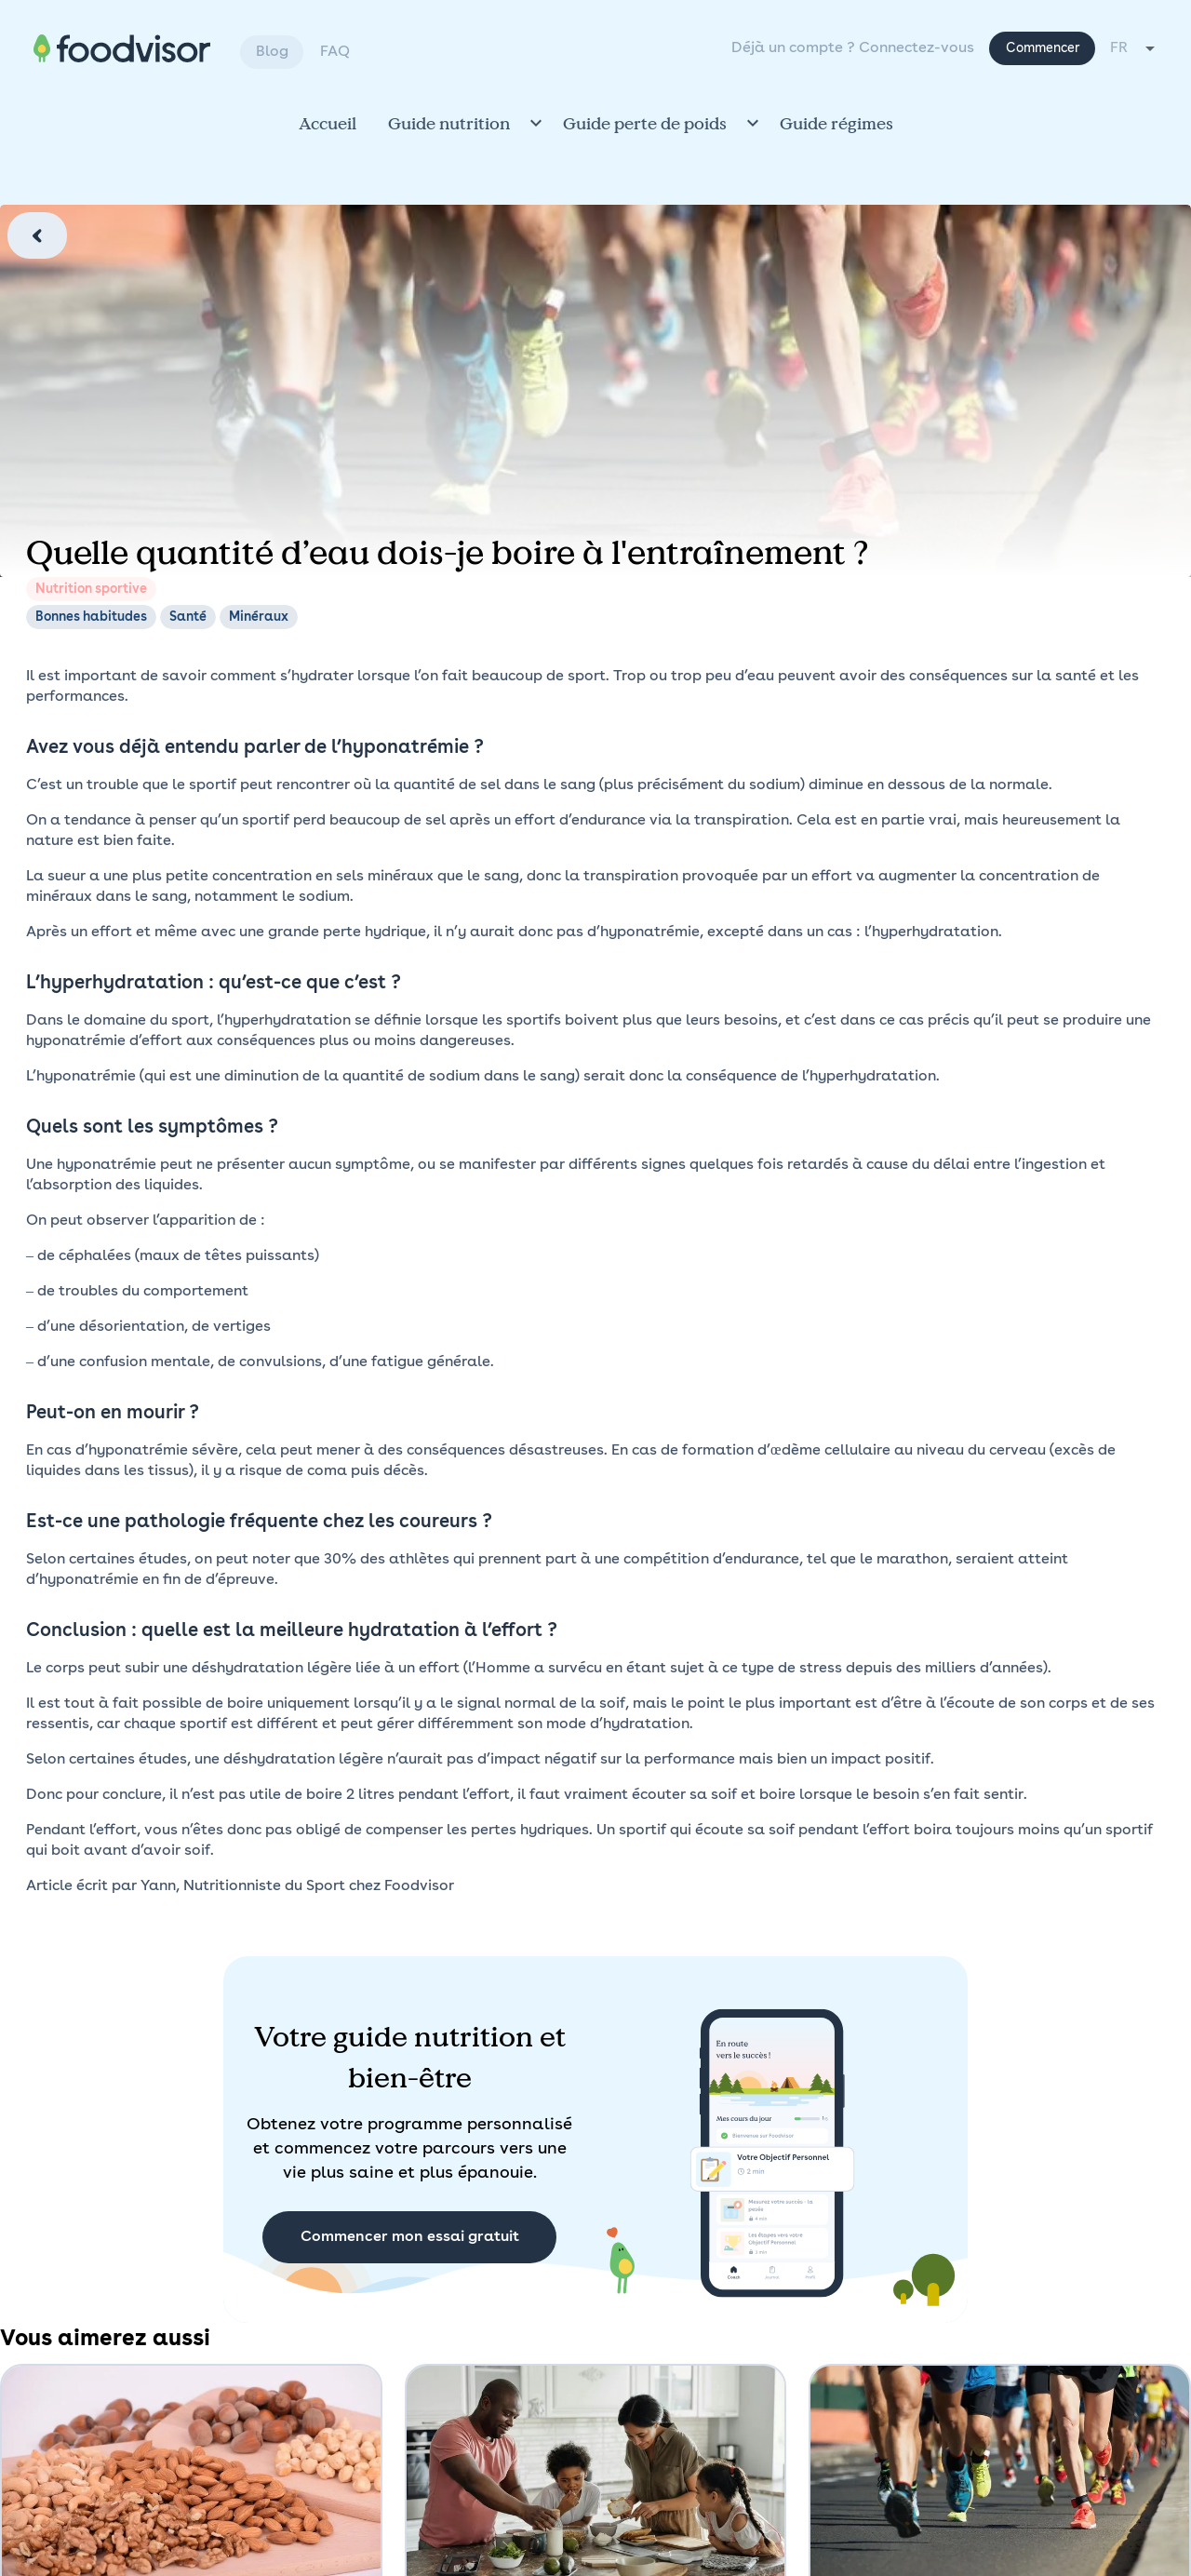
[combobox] (1133, 48)
